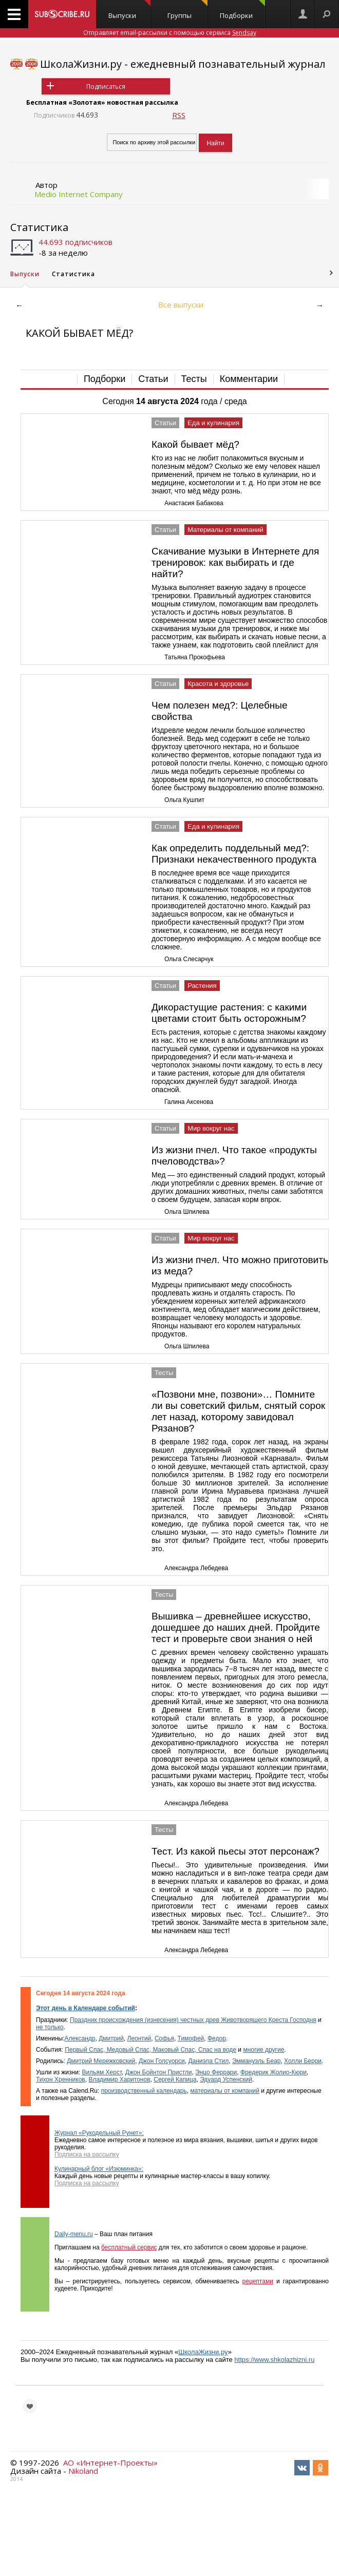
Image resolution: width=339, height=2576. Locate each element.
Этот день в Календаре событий (85, 2008)
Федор (217, 2038)
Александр (79, 2038)
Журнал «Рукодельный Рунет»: (99, 2132)
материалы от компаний (224, 2090)
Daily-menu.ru (73, 2234)
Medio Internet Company (78, 194)
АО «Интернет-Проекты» (110, 2462)
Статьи (153, 379)
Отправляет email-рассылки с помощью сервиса (169, 32)
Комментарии (249, 379)
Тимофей (191, 2038)
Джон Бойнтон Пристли (158, 2072)
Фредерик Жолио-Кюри (273, 2072)
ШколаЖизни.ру (203, 2352)
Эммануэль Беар (256, 2061)
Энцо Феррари (216, 2072)
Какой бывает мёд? (195, 444)
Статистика (39, 227)
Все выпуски (180, 304)
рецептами (257, 2281)
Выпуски (129, 10)
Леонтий (139, 2038)
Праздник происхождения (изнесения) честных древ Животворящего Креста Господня (193, 2020)
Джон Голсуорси (162, 2061)
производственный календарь (144, 2090)
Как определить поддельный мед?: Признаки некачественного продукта (234, 854)
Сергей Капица (175, 2079)
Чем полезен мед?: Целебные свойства (220, 711)
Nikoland (83, 2471)
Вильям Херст (102, 2072)
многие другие (263, 2049)
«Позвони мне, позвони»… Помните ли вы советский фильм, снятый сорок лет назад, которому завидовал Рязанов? (238, 1411)
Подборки (242, 10)
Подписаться (105, 86)
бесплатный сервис (129, 2247)
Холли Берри (303, 2061)
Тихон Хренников (60, 2079)
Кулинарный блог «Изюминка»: (98, 2168)
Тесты (194, 379)
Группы (187, 10)
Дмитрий (111, 2038)
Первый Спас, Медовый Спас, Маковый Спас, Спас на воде (150, 2049)
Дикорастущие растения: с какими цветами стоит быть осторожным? (229, 1013)
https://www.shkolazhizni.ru (274, 2359)
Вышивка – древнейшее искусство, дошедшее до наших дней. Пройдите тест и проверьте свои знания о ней (236, 1627)
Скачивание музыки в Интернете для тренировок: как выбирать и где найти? (235, 562)
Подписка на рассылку (86, 2154)
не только (50, 2027)
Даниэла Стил (208, 2061)
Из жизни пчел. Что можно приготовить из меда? (240, 1265)
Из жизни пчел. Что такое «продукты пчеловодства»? (234, 1155)
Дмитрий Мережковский (101, 2061)
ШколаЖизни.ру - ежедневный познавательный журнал (182, 64)
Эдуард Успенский (226, 2079)
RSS (178, 115)
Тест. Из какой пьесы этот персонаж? (235, 1851)
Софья (164, 2038)
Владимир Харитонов (119, 2079)
